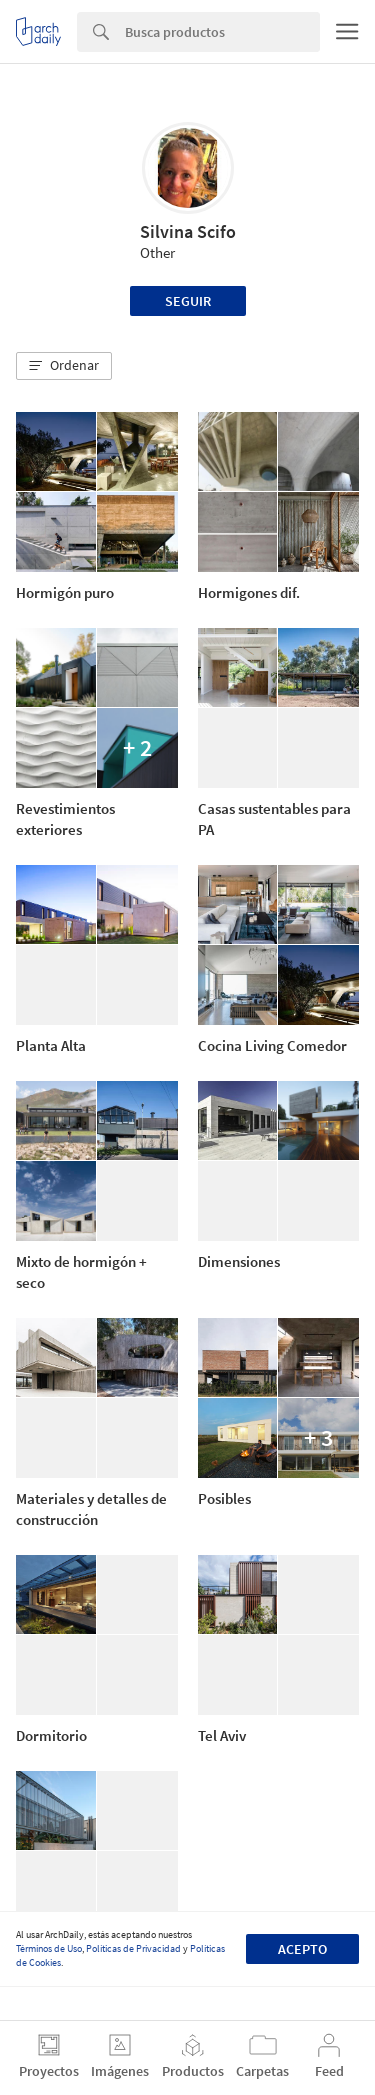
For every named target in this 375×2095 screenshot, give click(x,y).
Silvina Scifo (188, 231)
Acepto (302, 1949)
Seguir (188, 301)
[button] (64, 366)
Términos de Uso (49, 1948)
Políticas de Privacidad (133, 1948)
